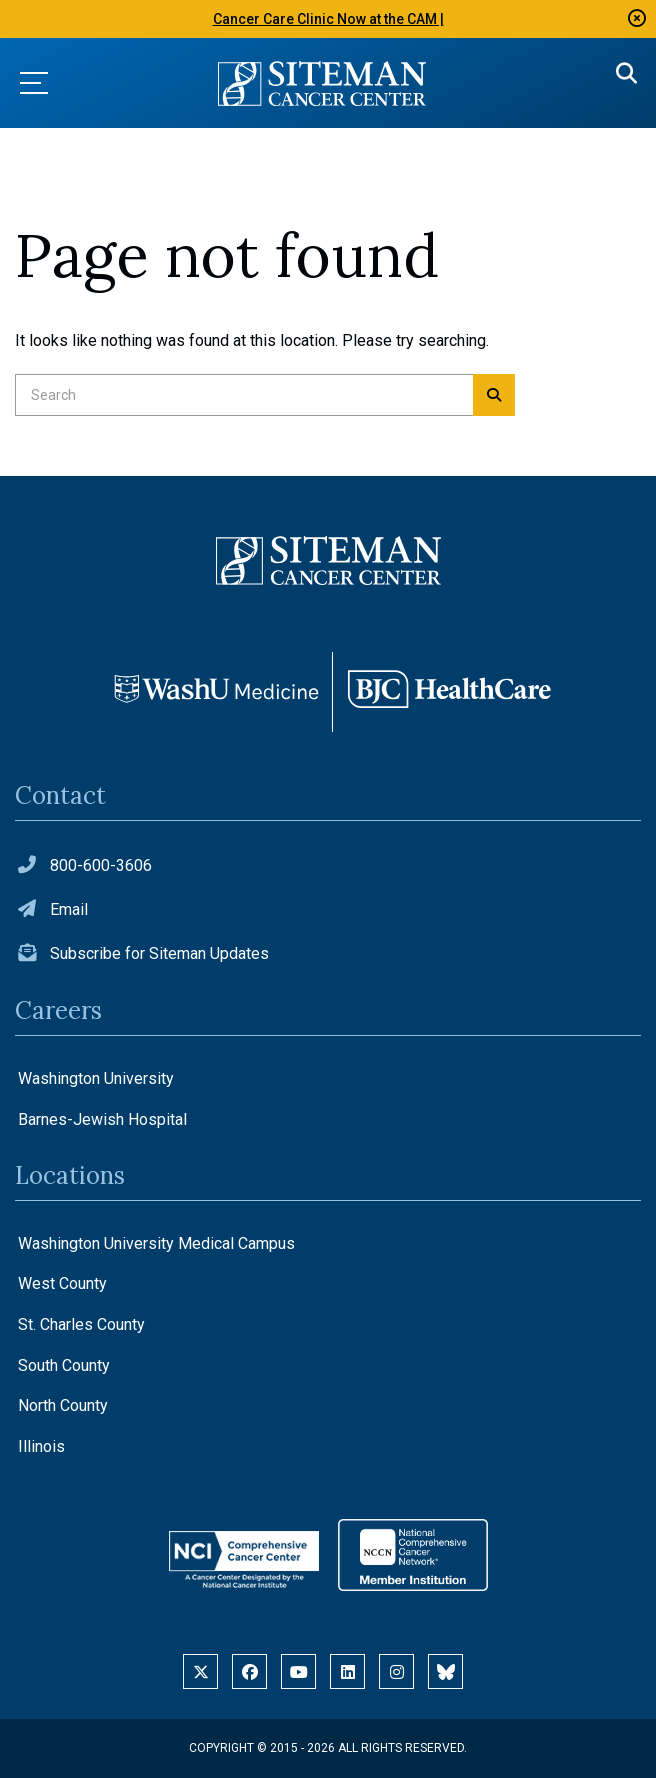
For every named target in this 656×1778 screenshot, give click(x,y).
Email (69, 909)
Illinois (41, 1446)
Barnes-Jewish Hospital (102, 1119)
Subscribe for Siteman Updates (159, 953)
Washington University (96, 1078)
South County (64, 1365)
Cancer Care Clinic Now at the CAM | (328, 19)
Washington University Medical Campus (156, 1243)
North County (63, 1405)
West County (62, 1283)
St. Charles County (81, 1324)
